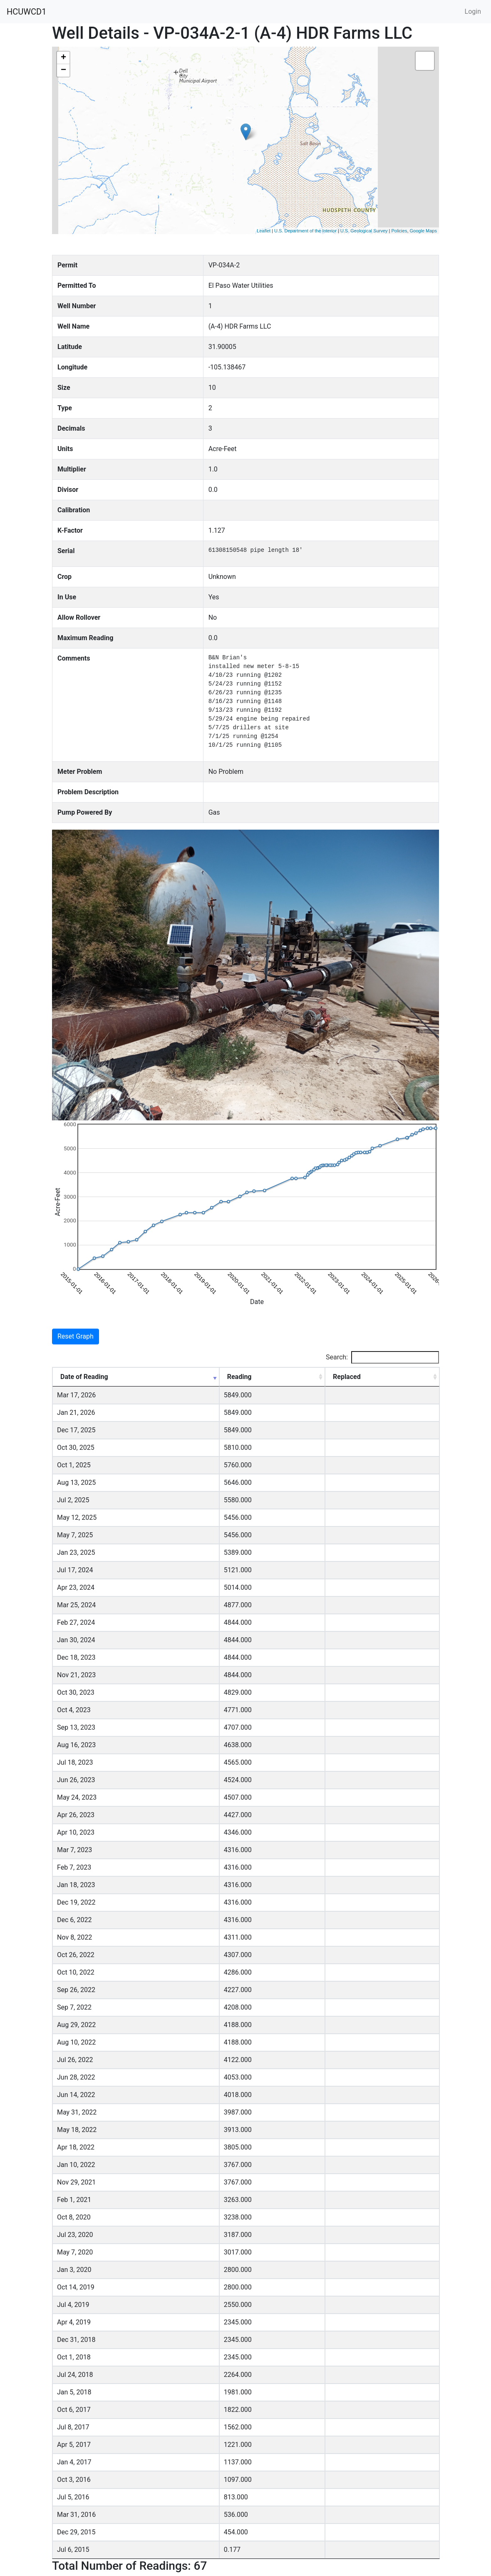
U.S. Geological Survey (364, 230)
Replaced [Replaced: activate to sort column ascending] (347, 1377)
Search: (382, 1357)
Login (473, 11)
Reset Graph (75, 1336)
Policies (399, 230)
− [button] (63, 70)
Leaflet (263, 230)
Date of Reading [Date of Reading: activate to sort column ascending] (84, 1377)
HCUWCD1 (26, 12)
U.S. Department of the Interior (305, 230)
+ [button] (63, 58)
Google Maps (423, 230)
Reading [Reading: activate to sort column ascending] (239, 1377)
